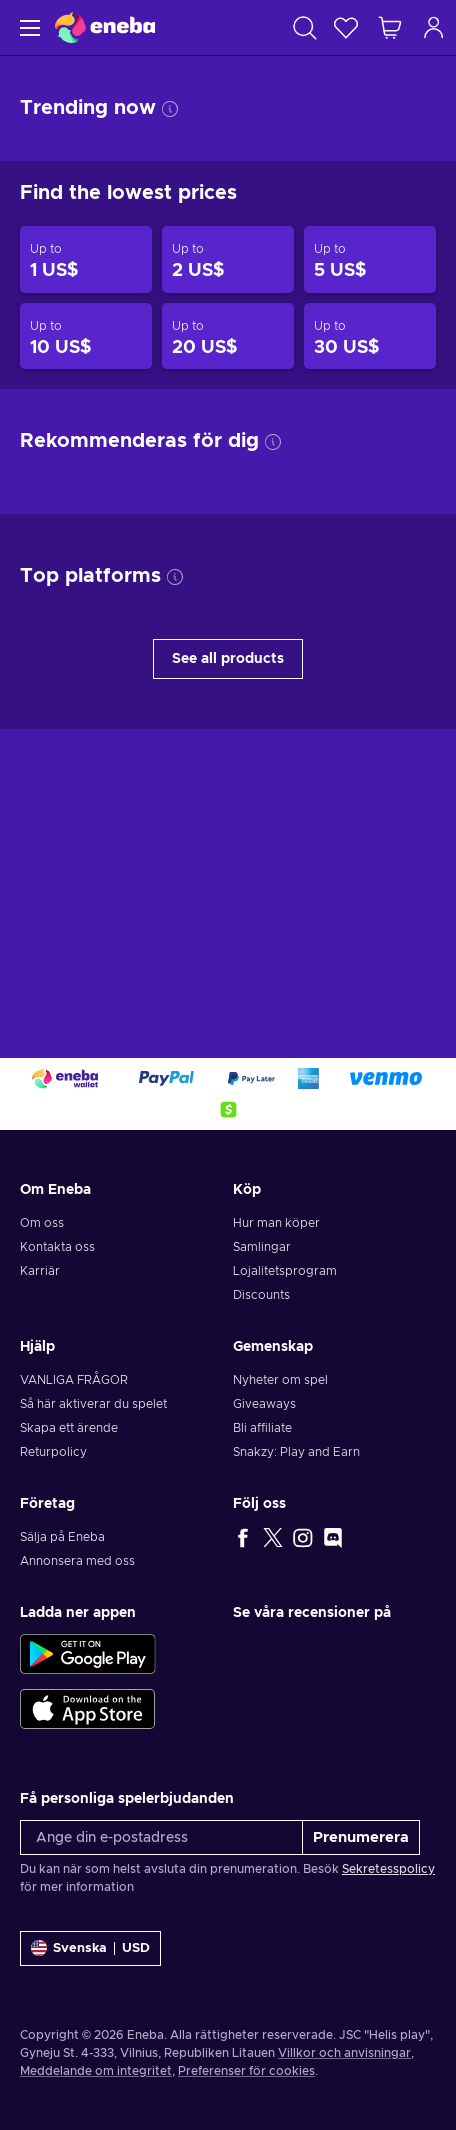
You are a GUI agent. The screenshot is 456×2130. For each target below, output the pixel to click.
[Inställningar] (90, 1948)
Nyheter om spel (280, 1380)
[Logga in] (434, 27)
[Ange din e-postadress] (161, 1837)
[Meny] (27, 27)
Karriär (40, 1271)
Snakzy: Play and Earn (296, 1452)
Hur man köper (276, 1223)
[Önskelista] (346, 27)
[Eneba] (105, 27)
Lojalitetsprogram (285, 1271)
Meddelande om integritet (96, 2071)
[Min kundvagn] (390, 27)
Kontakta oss (57, 1247)
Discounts (261, 1295)
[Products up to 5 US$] (370, 259)
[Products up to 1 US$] (86, 259)
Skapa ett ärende (69, 1428)
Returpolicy (53, 1452)
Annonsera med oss (77, 1561)
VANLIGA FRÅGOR (74, 1380)
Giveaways (264, 1404)
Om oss (42, 1223)
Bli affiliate (262, 1428)
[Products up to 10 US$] (86, 336)
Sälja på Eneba (62, 1537)
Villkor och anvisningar (344, 2053)
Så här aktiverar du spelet (93, 1404)
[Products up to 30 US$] (370, 336)
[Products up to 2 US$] (228, 259)
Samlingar (262, 1247)
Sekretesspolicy (388, 1869)
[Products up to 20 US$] (228, 336)
